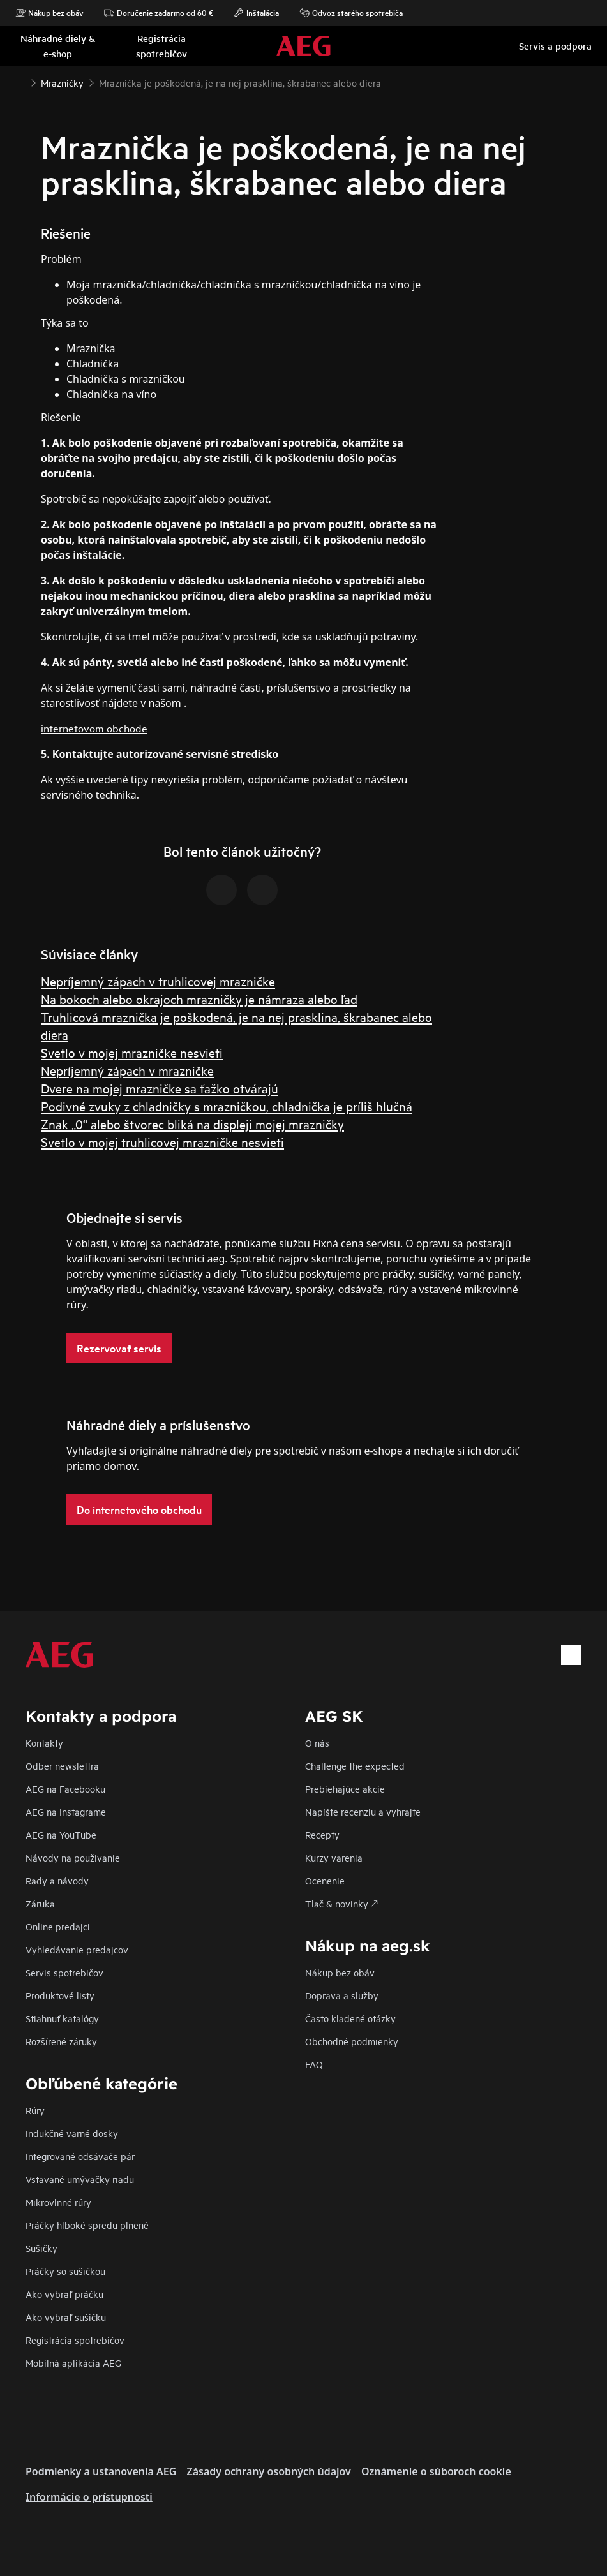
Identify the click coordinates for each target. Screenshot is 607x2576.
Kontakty (44, 1742)
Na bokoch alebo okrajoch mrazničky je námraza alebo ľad (199, 999)
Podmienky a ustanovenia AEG (101, 2471)
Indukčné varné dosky (72, 2133)
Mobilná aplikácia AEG (73, 2363)
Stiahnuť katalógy (62, 2018)
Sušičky (41, 2248)
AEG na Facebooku (65, 1788)
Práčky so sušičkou (65, 2271)
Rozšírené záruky (61, 2041)
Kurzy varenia (334, 1857)
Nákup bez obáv (49, 13)
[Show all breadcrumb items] (20, 82)
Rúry (35, 2110)
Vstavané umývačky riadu (80, 2179)
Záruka (40, 1903)
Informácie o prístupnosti (89, 2497)
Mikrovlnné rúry (58, 2202)
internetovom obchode (94, 727)
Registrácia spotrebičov (75, 2340)
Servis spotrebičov (64, 1972)
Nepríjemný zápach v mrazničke (127, 1070)
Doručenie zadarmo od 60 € (158, 13)
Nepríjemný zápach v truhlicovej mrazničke (158, 981)
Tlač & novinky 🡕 (341, 1903)
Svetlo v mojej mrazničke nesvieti (132, 1052)
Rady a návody (57, 1880)
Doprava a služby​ (341, 1995)
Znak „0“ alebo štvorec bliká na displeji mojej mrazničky (192, 1124)
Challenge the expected (355, 1765)
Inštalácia (256, 13)
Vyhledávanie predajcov (77, 1949)
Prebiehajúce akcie (345, 1788)
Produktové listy (60, 1995)
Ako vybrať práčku (64, 2294)
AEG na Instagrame (66, 1811)
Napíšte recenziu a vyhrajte (363, 1811)
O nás (317, 1742)
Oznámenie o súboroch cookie (436, 2471)
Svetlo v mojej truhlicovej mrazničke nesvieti (162, 1142)
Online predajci (58, 1926)
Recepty (322, 1834)
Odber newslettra (62, 1765)
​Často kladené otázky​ (350, 2018)
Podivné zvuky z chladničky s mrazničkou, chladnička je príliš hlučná (226, 1106)
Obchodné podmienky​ (351, 2041)
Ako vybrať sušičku (66, 2317)
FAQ (314, 2064)
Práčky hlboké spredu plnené (87, 2225)
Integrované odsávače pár (80, 2156)
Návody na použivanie (73, 1857)
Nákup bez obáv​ (340, 1972)
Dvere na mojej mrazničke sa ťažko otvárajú (159, 1088)
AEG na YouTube (61, 1834)
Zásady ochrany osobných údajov (268, 2471)
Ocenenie (325, 1880)
